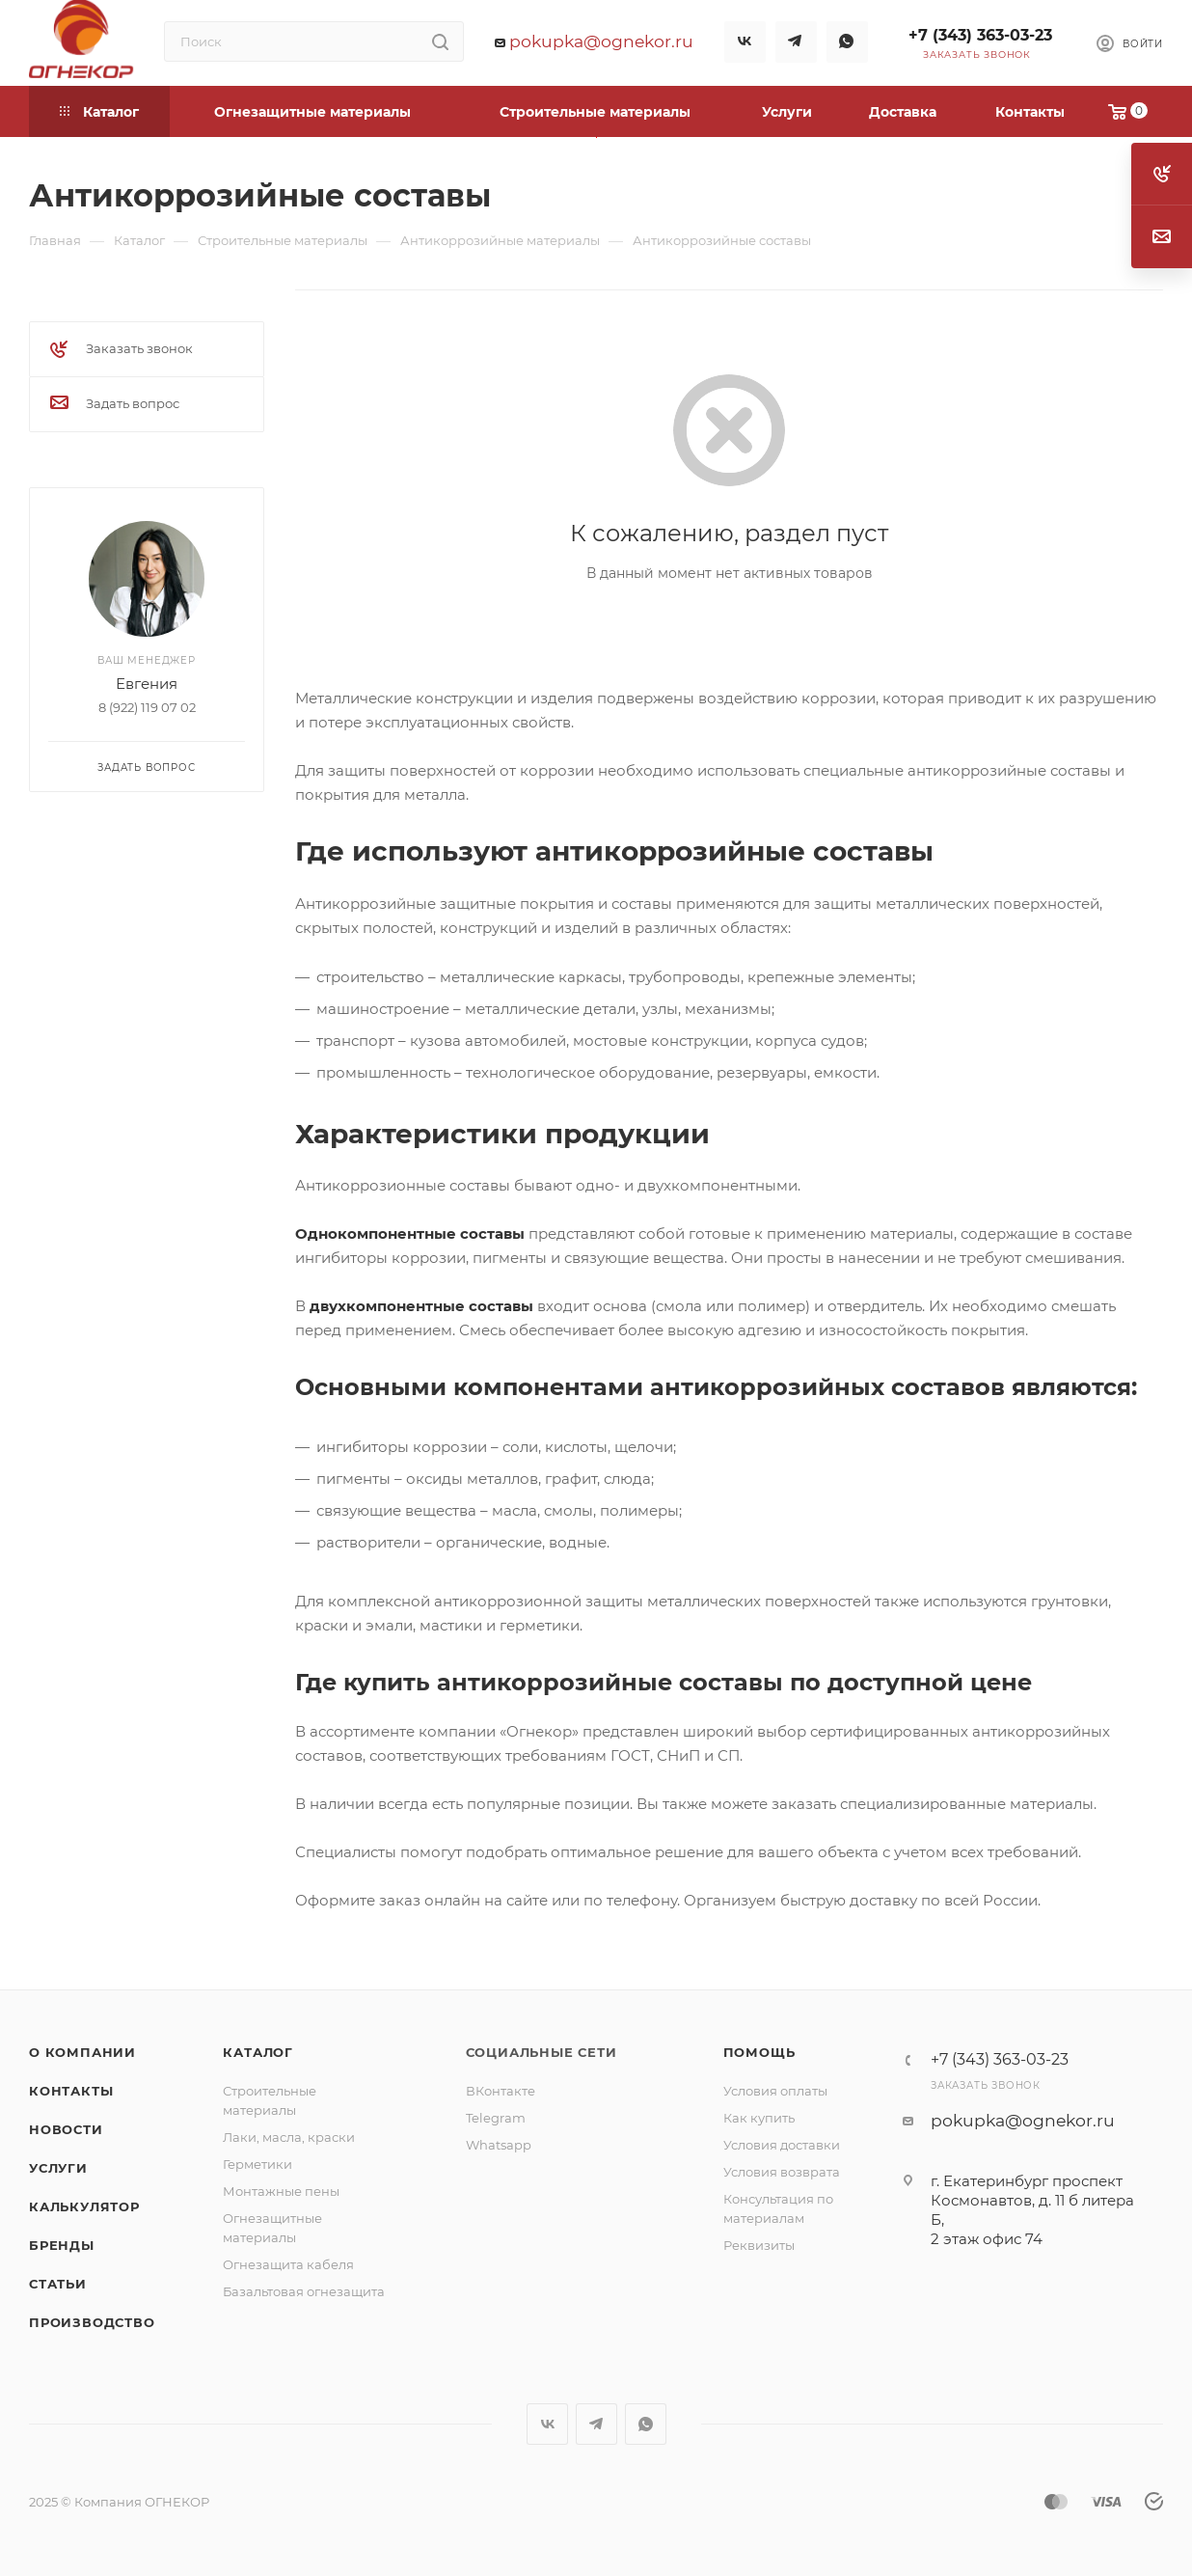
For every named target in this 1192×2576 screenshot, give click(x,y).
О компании (82, 2052)
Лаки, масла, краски (289, 2137)
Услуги (58, 2168)
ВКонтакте (500, 2090)
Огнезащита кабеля (288, 2264)
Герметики (257, 2164)
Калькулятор (84, 2206)
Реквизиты (759, 2245)
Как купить (759, 2117)
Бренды (62, 2245)
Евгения (146, 683)
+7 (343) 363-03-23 (980, 35)
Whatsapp (498, 2144)
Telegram (796, 42)
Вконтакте (745, 42)
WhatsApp (847, 42)
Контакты (71, 2090)
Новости (66, 2129)
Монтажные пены (281, 2191)
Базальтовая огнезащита (304, 2291)
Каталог (258, 2052)
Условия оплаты (775, 2090)
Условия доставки (781, 2144)
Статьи (58, 2283)
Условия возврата (781, 2171)
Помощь (759, 2052)
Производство (92, 2322)
